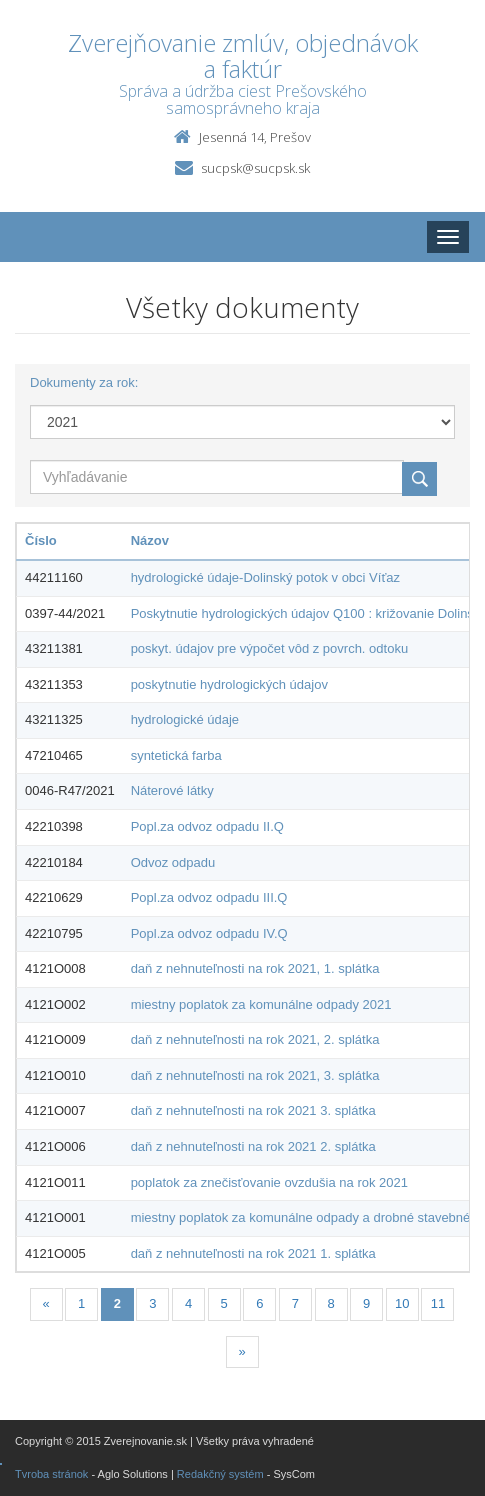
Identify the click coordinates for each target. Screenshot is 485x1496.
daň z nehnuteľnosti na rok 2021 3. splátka (253, 1110)
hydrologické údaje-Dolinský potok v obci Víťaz (265, 577)
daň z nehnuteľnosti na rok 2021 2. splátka (253, 1146)
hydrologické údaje (185, 719)
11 (438, 1303)
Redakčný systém (220, 1474)
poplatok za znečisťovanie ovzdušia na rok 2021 (269, 1182)
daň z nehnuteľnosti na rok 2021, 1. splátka (255, 968)
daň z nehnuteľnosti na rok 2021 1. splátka (253, 1253)
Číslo (41, 540)
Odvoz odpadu (173, 862)
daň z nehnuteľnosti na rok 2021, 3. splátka (255, 1075)
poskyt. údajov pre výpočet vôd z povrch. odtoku (270, 648)
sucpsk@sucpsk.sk (255, 168)
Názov (150, 540)
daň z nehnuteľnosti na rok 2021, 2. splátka (255, 1039)
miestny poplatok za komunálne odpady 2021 (261, 1004)
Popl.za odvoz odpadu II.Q (207, 826)
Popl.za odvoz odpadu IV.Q (209, 933)
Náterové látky (172, 790)
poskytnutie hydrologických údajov (229, 684)
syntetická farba (176, 755)
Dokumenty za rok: (84, 382)
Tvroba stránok (51, 1474)
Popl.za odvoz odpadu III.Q (209, 897)
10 (402, 1303)
